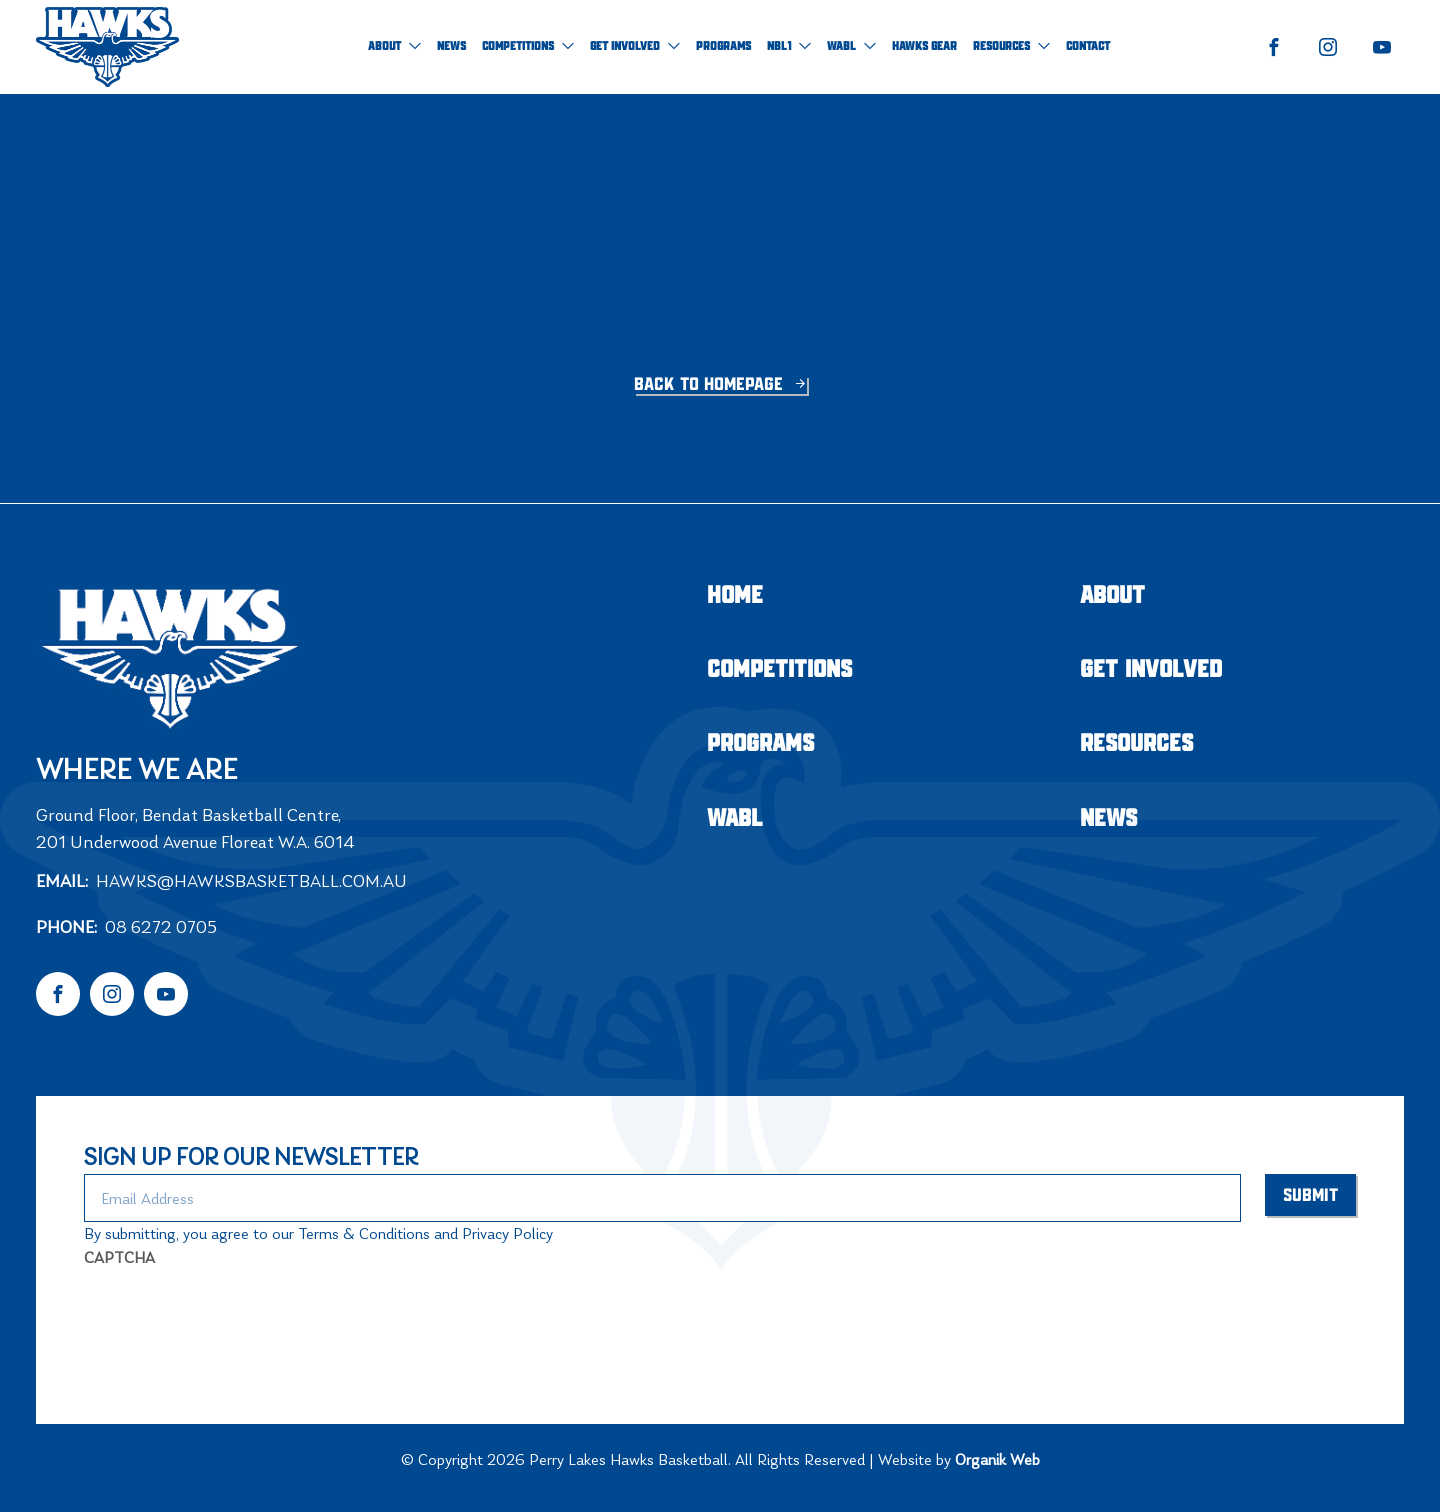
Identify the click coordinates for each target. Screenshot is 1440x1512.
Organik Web (997, 1459)
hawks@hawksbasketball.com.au (251, 881)
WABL (851, 46)
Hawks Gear (924, 46)
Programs (723, 46)
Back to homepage (711, 385)
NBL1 (789, 46)
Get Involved (635, 46)
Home (735, 596)
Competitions (528, 46)
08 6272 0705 (161, 927)
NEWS (451, 46)
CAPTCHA (119, 1257)
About (394, 46)
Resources (1011, 46)
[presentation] (236, 1317)
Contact (1088, 46)
